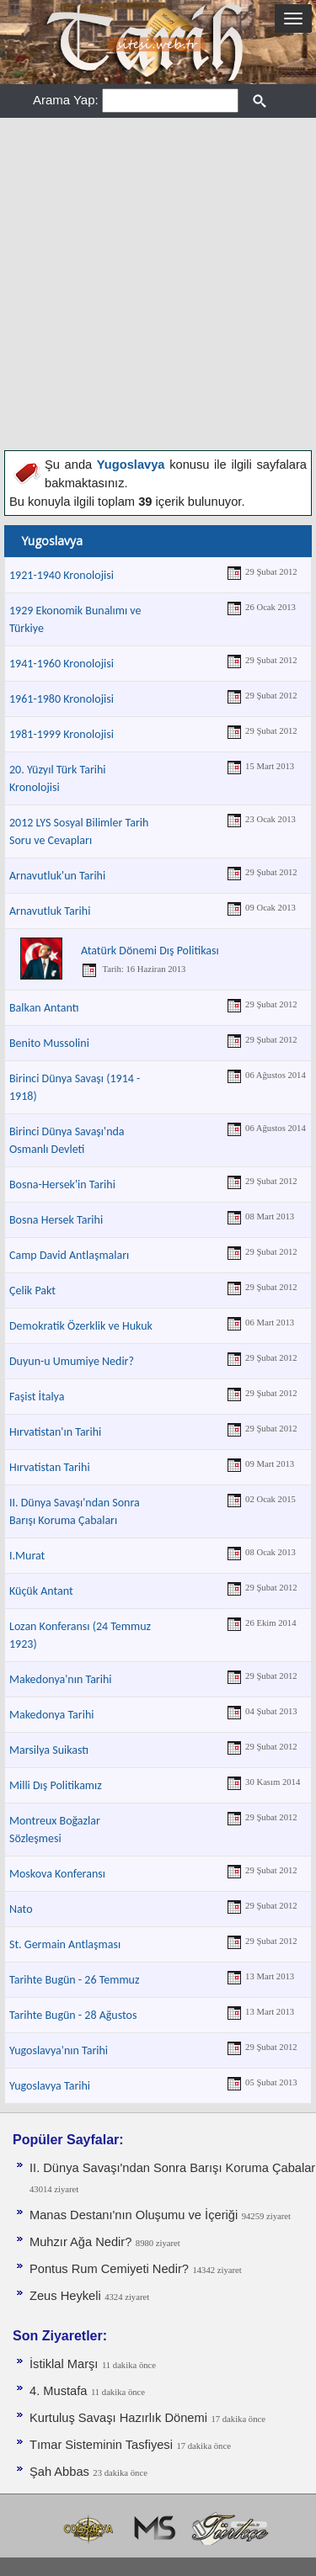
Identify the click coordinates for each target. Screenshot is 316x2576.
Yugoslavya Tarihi (49, 2086)
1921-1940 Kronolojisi (61, 575)
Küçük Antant (41, 1591)
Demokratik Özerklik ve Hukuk (81, 1326)
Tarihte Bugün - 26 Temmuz (74, 1980)
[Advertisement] (158, 284)
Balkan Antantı (43, 1008)
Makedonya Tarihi (51, 1715)
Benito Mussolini (49, 1043)
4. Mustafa (58, 2391)
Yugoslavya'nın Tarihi (58, 2050)
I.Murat (27, 1555)
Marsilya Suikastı (48, 1750)
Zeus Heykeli (65, 2295)
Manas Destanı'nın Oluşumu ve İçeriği (133, 2215)
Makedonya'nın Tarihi (60, 1679)
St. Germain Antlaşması (65, 1944)
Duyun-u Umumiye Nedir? (71, 1361)
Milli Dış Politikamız (55, 1785)
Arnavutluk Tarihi (49, 911)
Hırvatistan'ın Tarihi (55, 1432)
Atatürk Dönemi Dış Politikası (150, 950)
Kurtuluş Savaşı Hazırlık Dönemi (118, 2418)
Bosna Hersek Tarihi (56, 1220)
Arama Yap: (66, 100)
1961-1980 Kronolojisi (61, 699)
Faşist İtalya (36, 1396)
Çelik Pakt (32, 1290)
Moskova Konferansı (57, 1874)
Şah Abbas (59, 2471)
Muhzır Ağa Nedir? (80, 2242)
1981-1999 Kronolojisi (61, 734)
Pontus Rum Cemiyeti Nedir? (109, 2269)
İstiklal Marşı (63, 2364)
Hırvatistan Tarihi (49, 1467)
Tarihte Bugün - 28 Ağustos (73, 2015)
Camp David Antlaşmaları (69, 1255)
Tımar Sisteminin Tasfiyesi (101, 2444)
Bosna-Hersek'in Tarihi (62, 1184)
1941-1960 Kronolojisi (61, 663)
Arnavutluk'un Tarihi (57, 875)
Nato (21, 1909)
